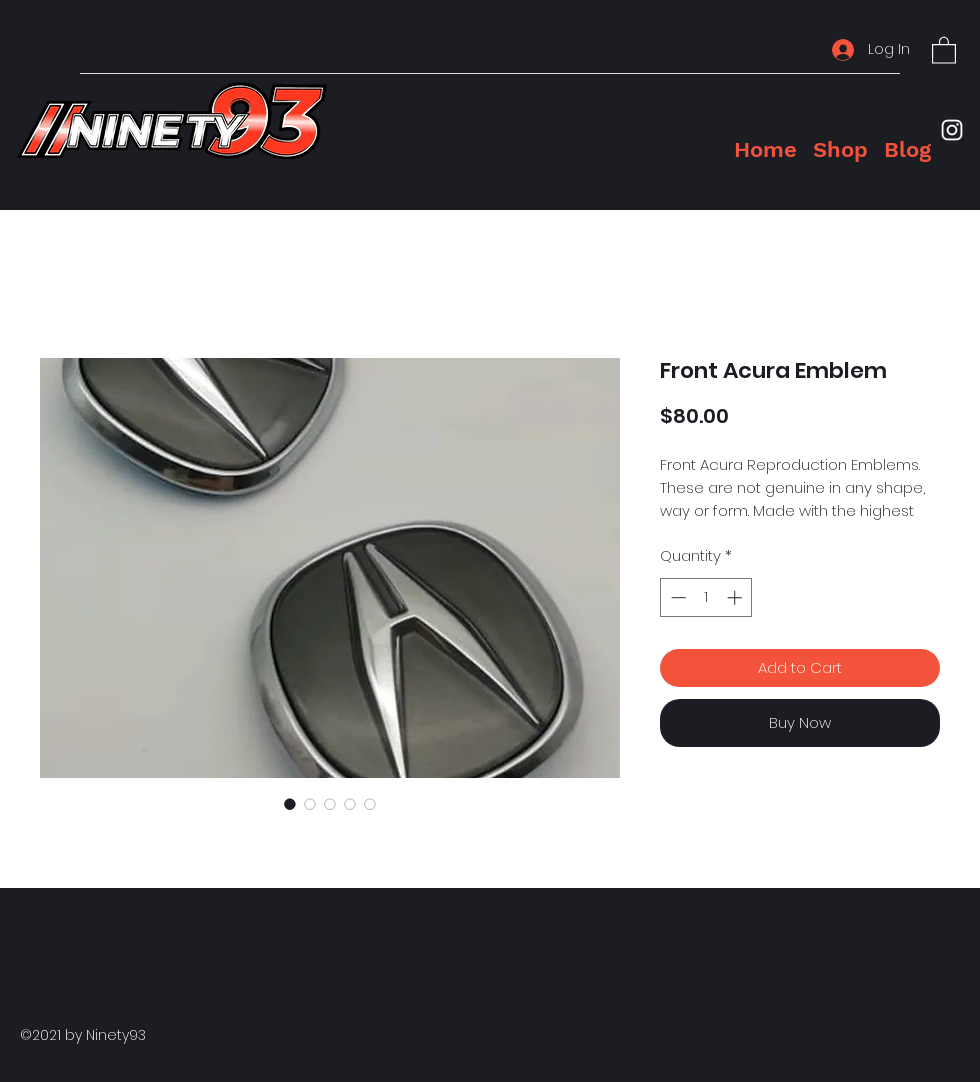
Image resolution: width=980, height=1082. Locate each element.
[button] (944, 49)
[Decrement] (676, 597)
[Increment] (736, 597)
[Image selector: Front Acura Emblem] (290, 804)
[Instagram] (952, 130)
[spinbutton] (706, 597)
